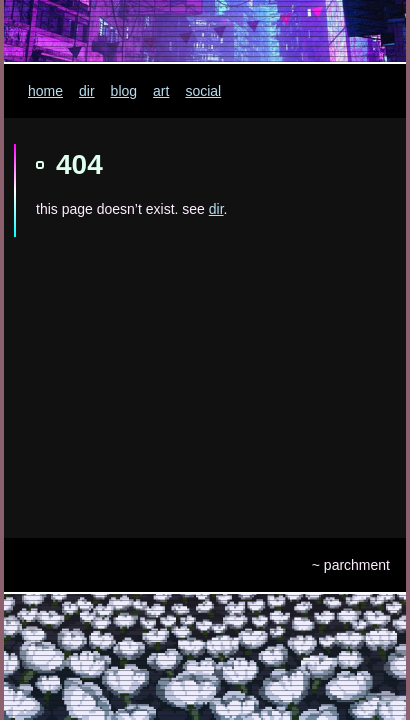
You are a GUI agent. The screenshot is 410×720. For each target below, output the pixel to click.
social (203, 91)
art (161, 91)
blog (124, 91)
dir (87, 91)
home (45, 91)
